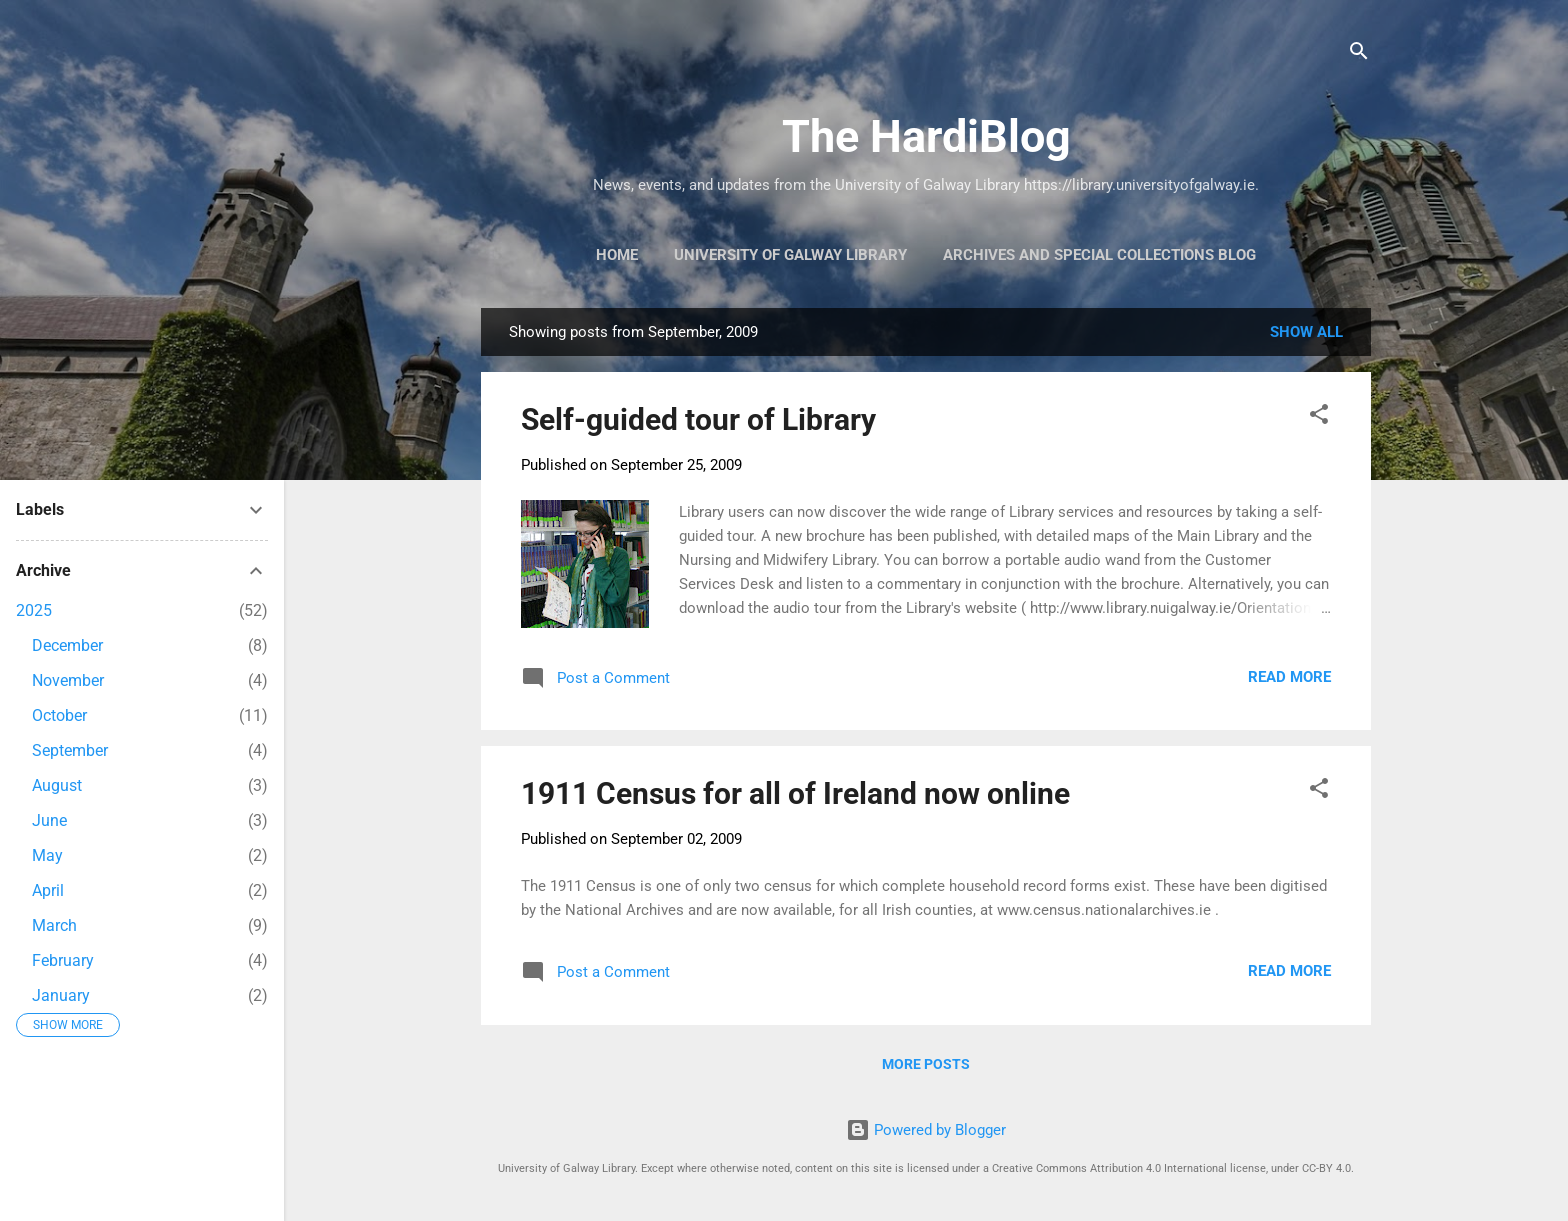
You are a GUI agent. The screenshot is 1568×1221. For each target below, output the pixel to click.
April (48, 890)
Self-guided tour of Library (698, 419)
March (54, 925)
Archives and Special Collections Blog (1099, 255)
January (61, 995)
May (47, 855)
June (49, 820)
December (67, 645)
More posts (926, 1064)
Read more (1289, 677)
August (57, 785)
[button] (1319, 417)
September (70, 750)
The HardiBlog (926, 136)
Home (617, 255)
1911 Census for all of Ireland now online (795, 793)
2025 (34, 610)
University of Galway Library (790, 255)
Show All (1306, 332)
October (59, 715)
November (68, 680)
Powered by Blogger (926, 1130)
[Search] (1359, 54)
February (63, 960)
